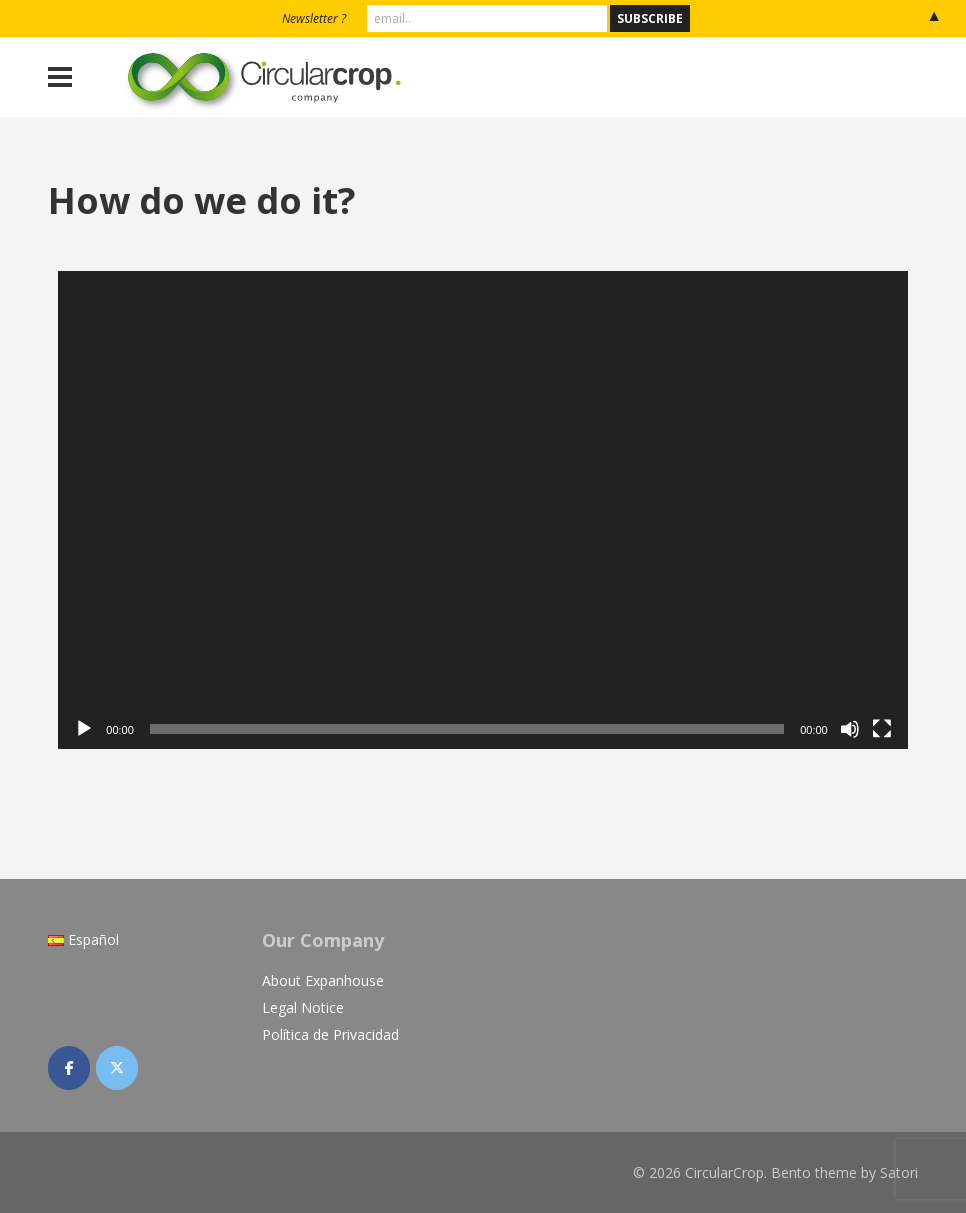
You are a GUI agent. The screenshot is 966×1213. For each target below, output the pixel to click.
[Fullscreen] (882, 729)
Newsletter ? (314, 18)
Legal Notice (303, 1007)
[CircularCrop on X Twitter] (117, 1068)
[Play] (84, 729)
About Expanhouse (323, 980)
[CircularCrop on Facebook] (69, 1068)
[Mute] (850, 729)
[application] (482, 510)
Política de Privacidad (330, 1034)
